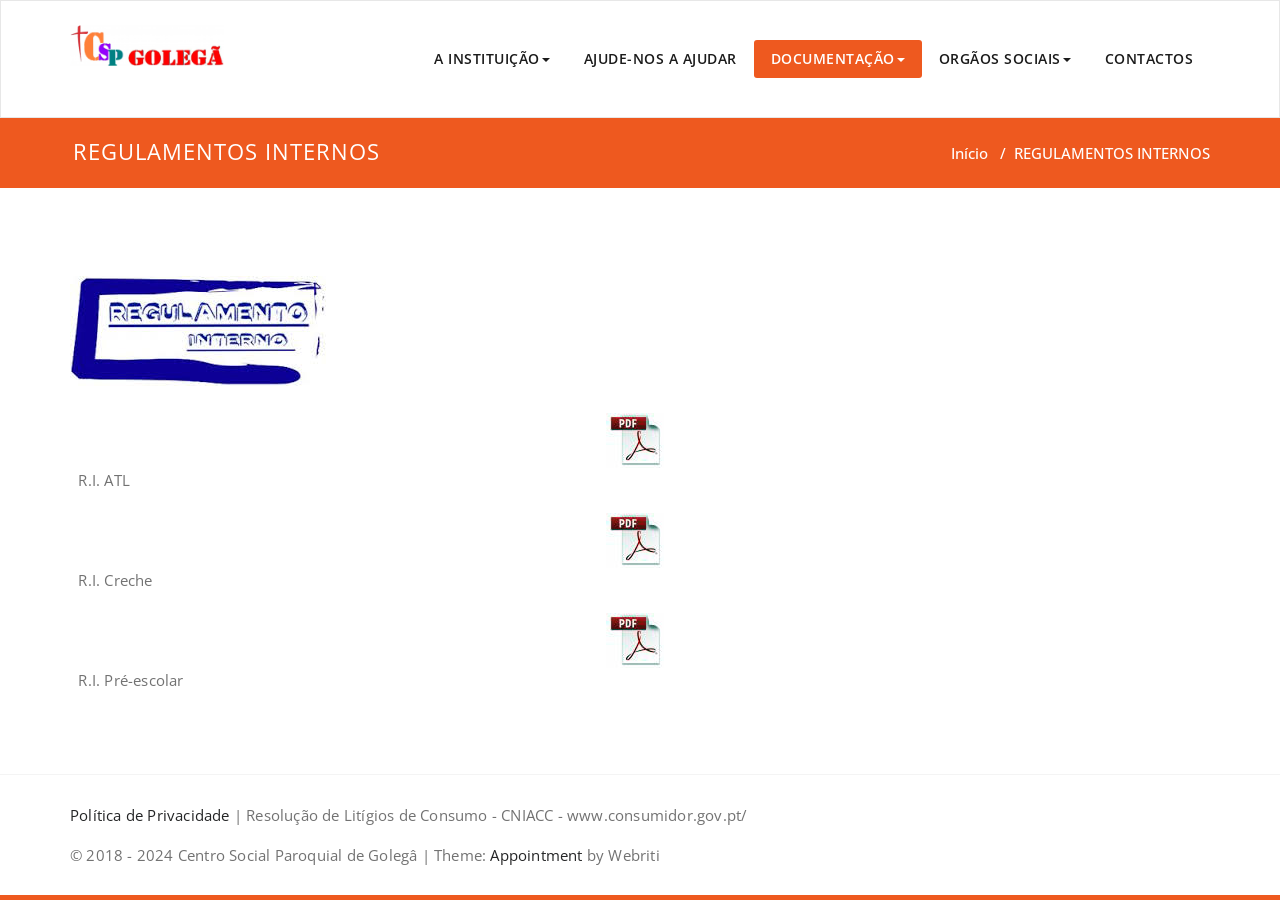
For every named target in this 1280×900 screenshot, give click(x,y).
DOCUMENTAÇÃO (838, 58)
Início (969, 153)
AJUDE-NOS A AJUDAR (660, 58)
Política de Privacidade (150, 815)
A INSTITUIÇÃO (492, 58)
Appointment (534, 855)
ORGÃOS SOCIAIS (1005, 58)
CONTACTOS (1149, 58)
